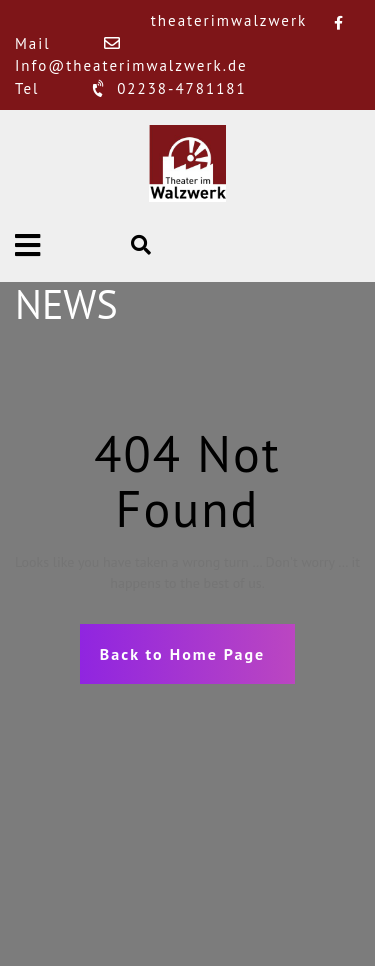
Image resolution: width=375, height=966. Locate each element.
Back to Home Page (182, 654)
